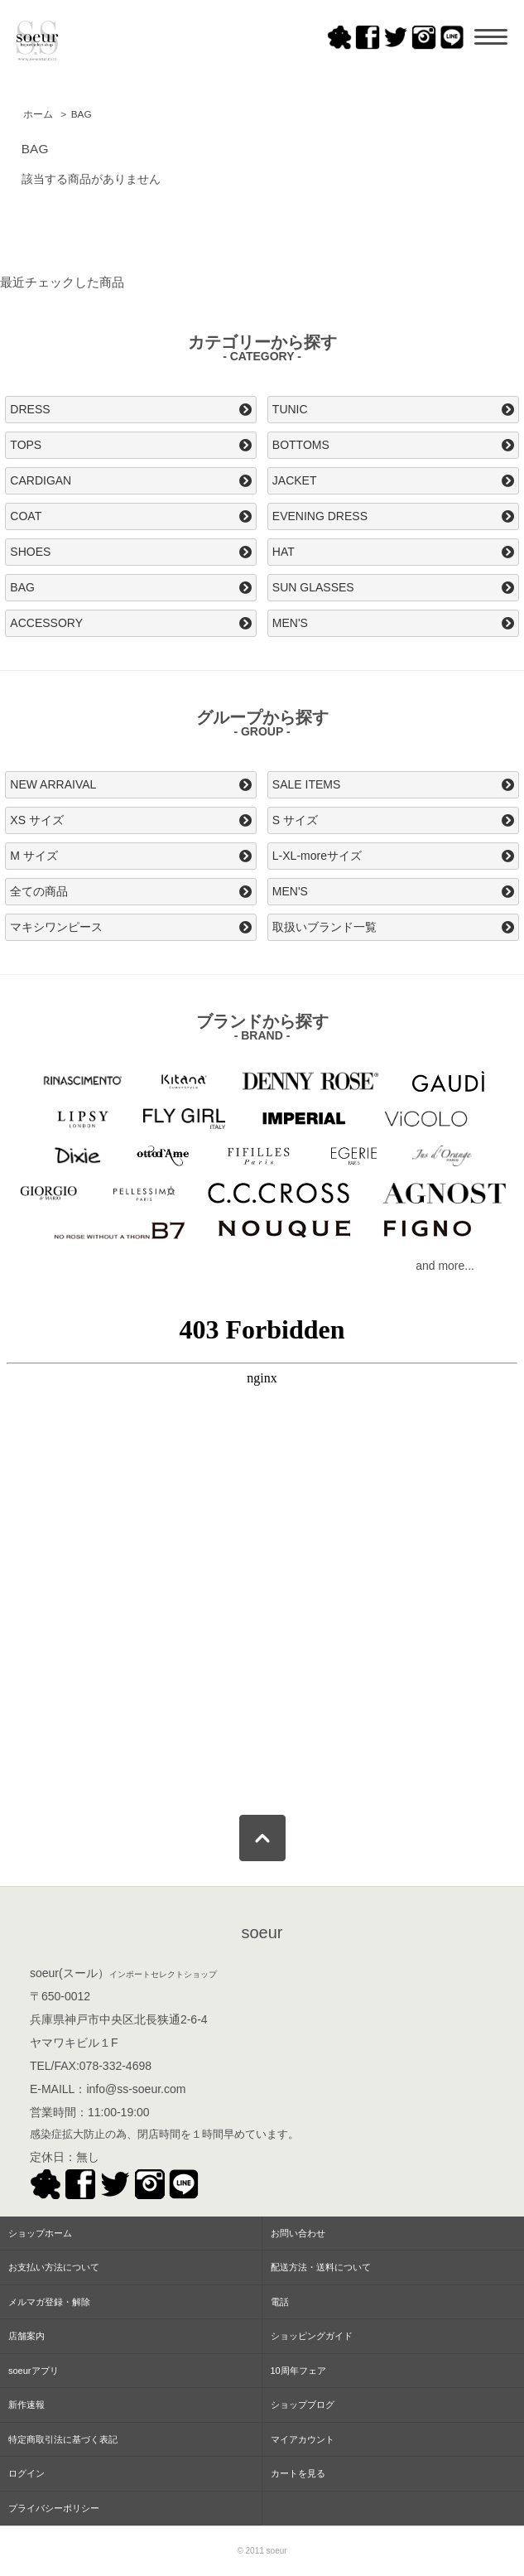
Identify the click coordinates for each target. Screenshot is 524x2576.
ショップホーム (40, 2233)
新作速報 (26, 2405)
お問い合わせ (298, 2233)
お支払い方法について (53, 2267)
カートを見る (298, 2473)
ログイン (26, 2473)
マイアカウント (302, 2439)
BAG (81, 114)
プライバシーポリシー (53, 2508)
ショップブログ (302, 2405)
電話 (280, 2302)
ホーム (38, 114)
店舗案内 (26, 2336)
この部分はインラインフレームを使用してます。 (262, 1549)
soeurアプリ (33, 2371)
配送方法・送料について (321, 2267)
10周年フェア (298, 2371)
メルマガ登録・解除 (49, 2302)
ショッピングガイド (312, 2336)
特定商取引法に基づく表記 (63, 2439)
